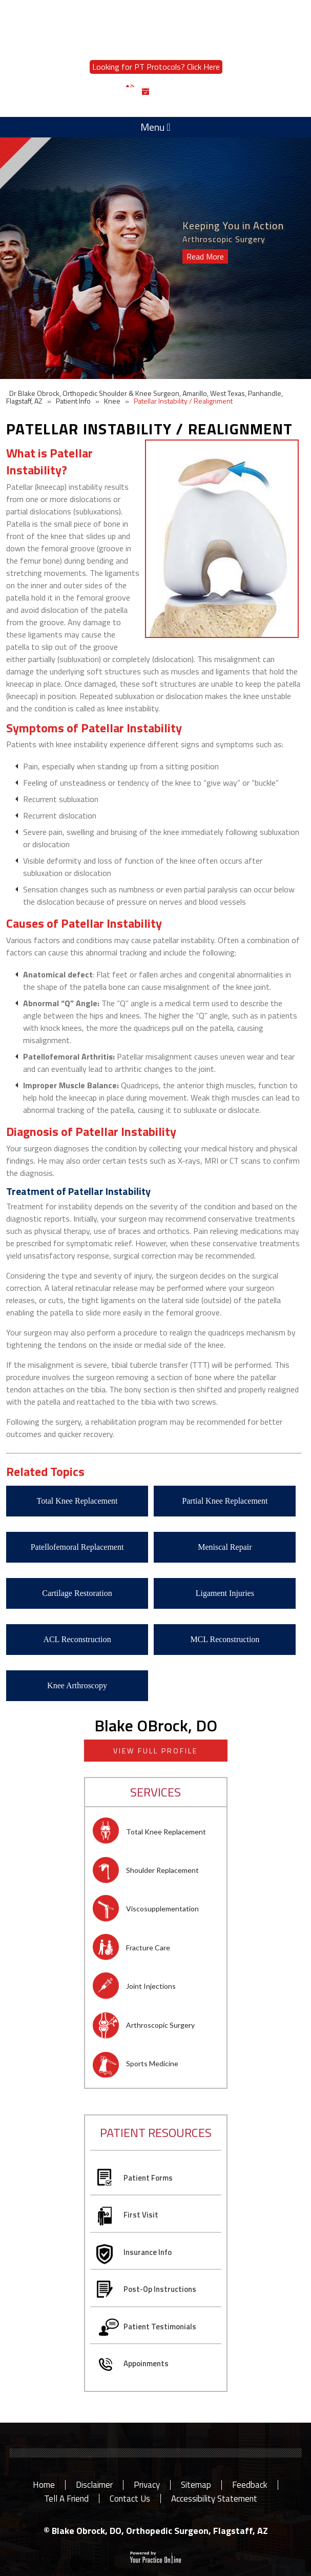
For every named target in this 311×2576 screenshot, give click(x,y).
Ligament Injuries (225, 1593)
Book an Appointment (193, 91)
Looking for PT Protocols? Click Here (156, 67)
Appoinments (146, 2363)
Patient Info (73, 400)
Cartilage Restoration (77, 1593)
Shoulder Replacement (162, 1870)
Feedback (249, 2484)
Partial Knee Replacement (224, 1500)
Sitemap (196, 2484)
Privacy (147, 2484)
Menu (155, 127)
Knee (112, 400)
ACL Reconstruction (77, 1639)
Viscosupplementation (162, 1908)
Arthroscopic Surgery (160, 2025)
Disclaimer (94, 2484)
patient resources (156, 2132)
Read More (205, 256)
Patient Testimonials (159, 2326)
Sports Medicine (152, 2063)
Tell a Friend (66, 2498)
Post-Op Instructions (159, 2289)
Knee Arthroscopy (77, 1685)
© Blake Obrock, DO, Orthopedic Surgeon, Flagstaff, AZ (156, 2531)
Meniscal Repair (225, 1547)
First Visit (140, 2215)
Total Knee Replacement (77, 1500)
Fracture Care (148, 1947)
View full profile (155, 1750)
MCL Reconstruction (224, 1639)
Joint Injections (151, 1986)
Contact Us (130, 2498)
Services (155, 1792)
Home (44, 2484)
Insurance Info (147, 2252)
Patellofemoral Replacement (77, 1547)
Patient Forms (148, 2178)
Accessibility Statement (214, 2498)
